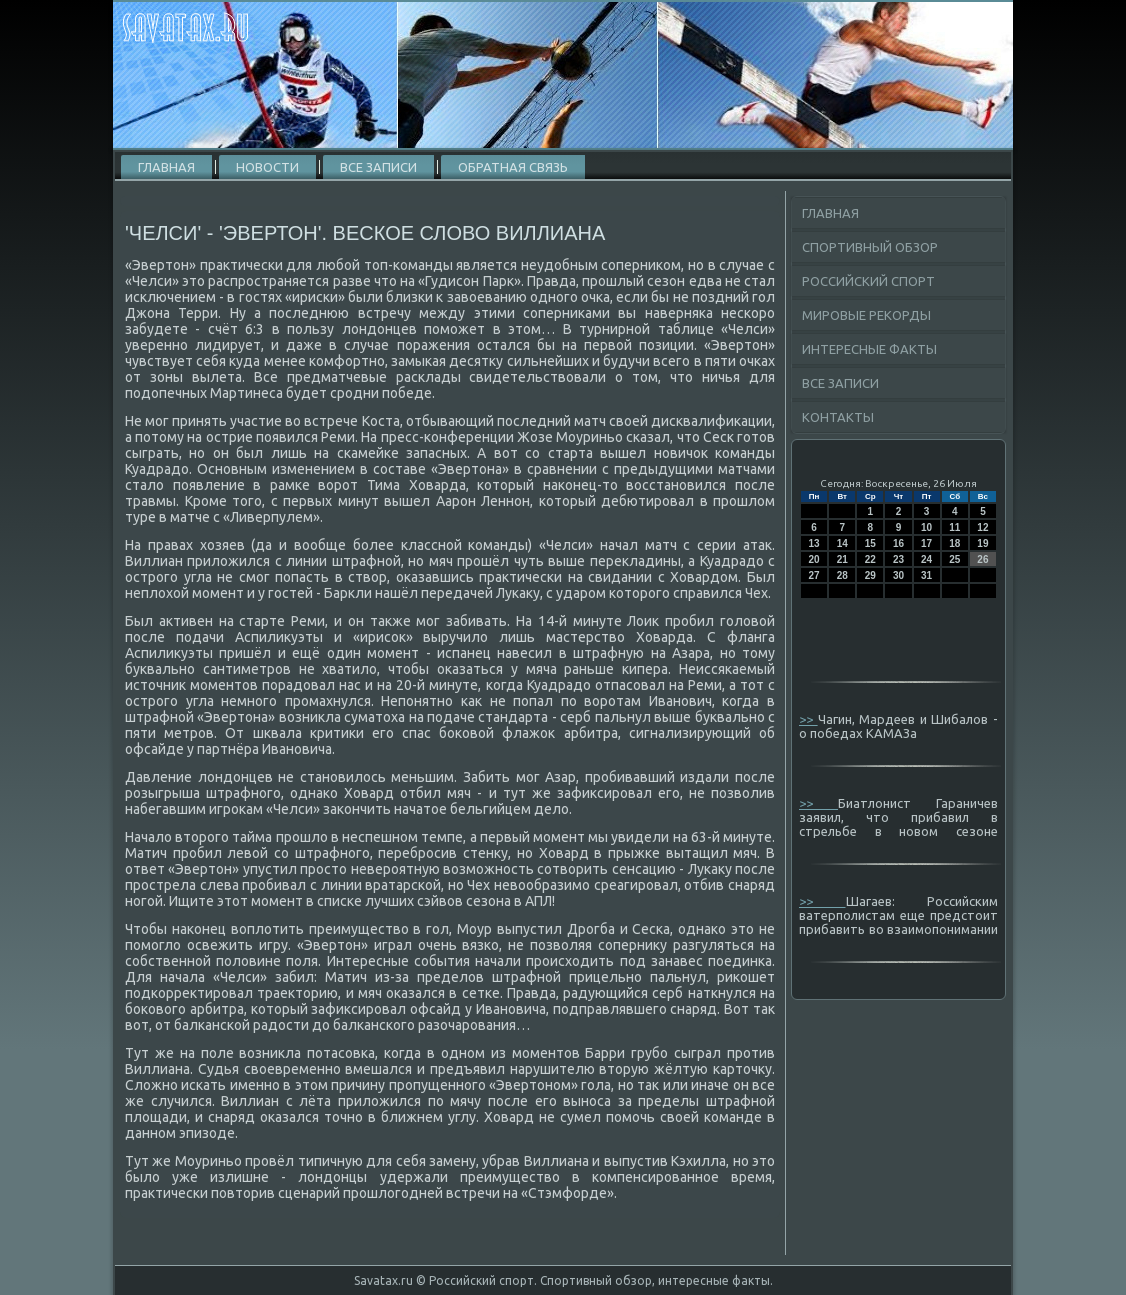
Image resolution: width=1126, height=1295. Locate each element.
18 (954, 543)
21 (842, 559)
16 (898, 543)
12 (982, 527)
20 (814, 559)
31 (926, 575)
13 (814, 543)
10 (926, 527)
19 (982, 543)
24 (926, 559)
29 (870, 575)
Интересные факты (869, 349)
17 (926, 543)
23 (898, 559)
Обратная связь (513, 167)
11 (954, 527)
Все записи (378, 167)
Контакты (838, 417)
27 (814, 575)
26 (982, 559)
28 (842, 575)
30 (898, 575)
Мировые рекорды (866, 315)
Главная (166, 167)
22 (870, 559)
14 (842, 543)
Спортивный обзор (870, 247)
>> (808, 719)
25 (954, 559)
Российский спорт (868, 281)
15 (870, 543)
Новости (267, 167)
